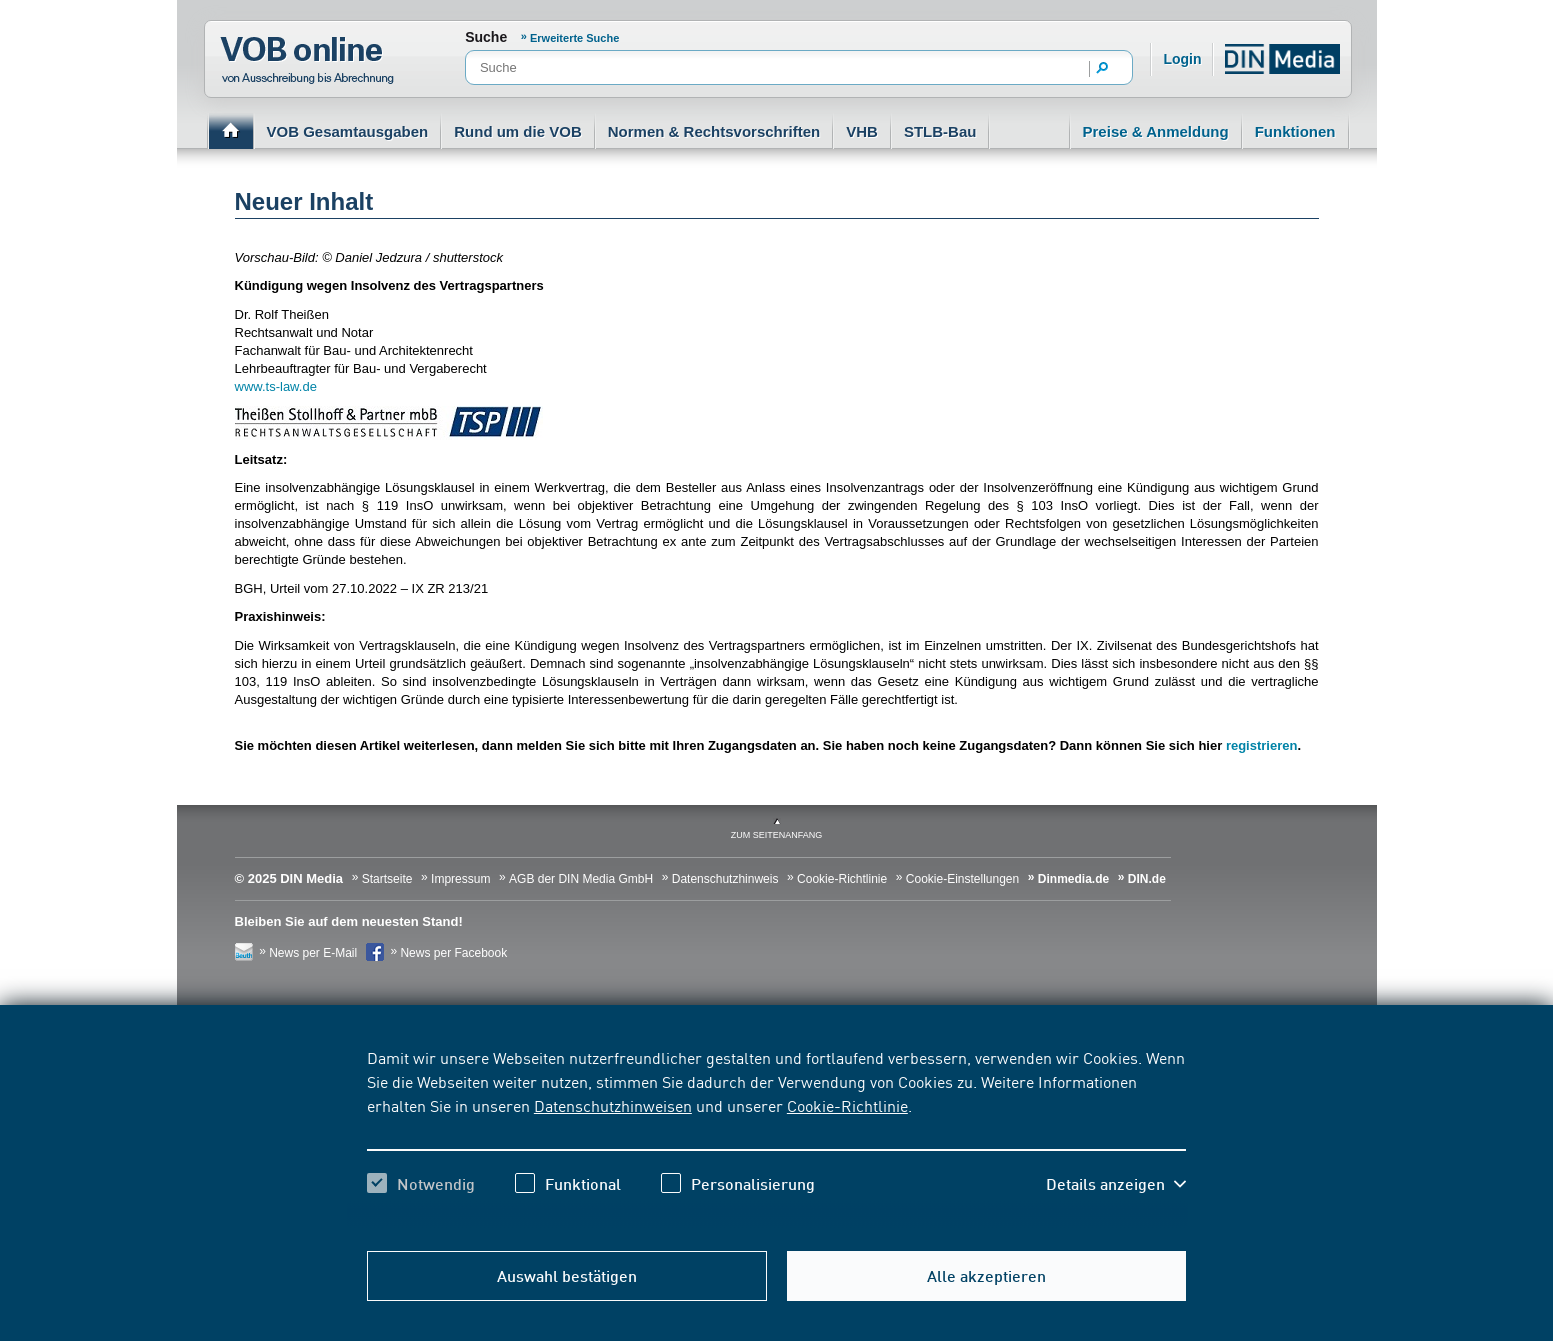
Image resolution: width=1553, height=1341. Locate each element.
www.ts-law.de (276, 386)
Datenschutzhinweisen (613, 1105)
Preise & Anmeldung (1156, 131)
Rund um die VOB (518, 131)
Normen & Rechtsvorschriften (714, 131)
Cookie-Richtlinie (847, 1105)
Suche (486, 37)
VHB (862, 131)
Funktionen (1295, 131)
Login (1182, 59)
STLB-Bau (940, 131)
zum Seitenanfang (777, 835)
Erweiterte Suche (574, 38)
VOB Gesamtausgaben (348, 131)
